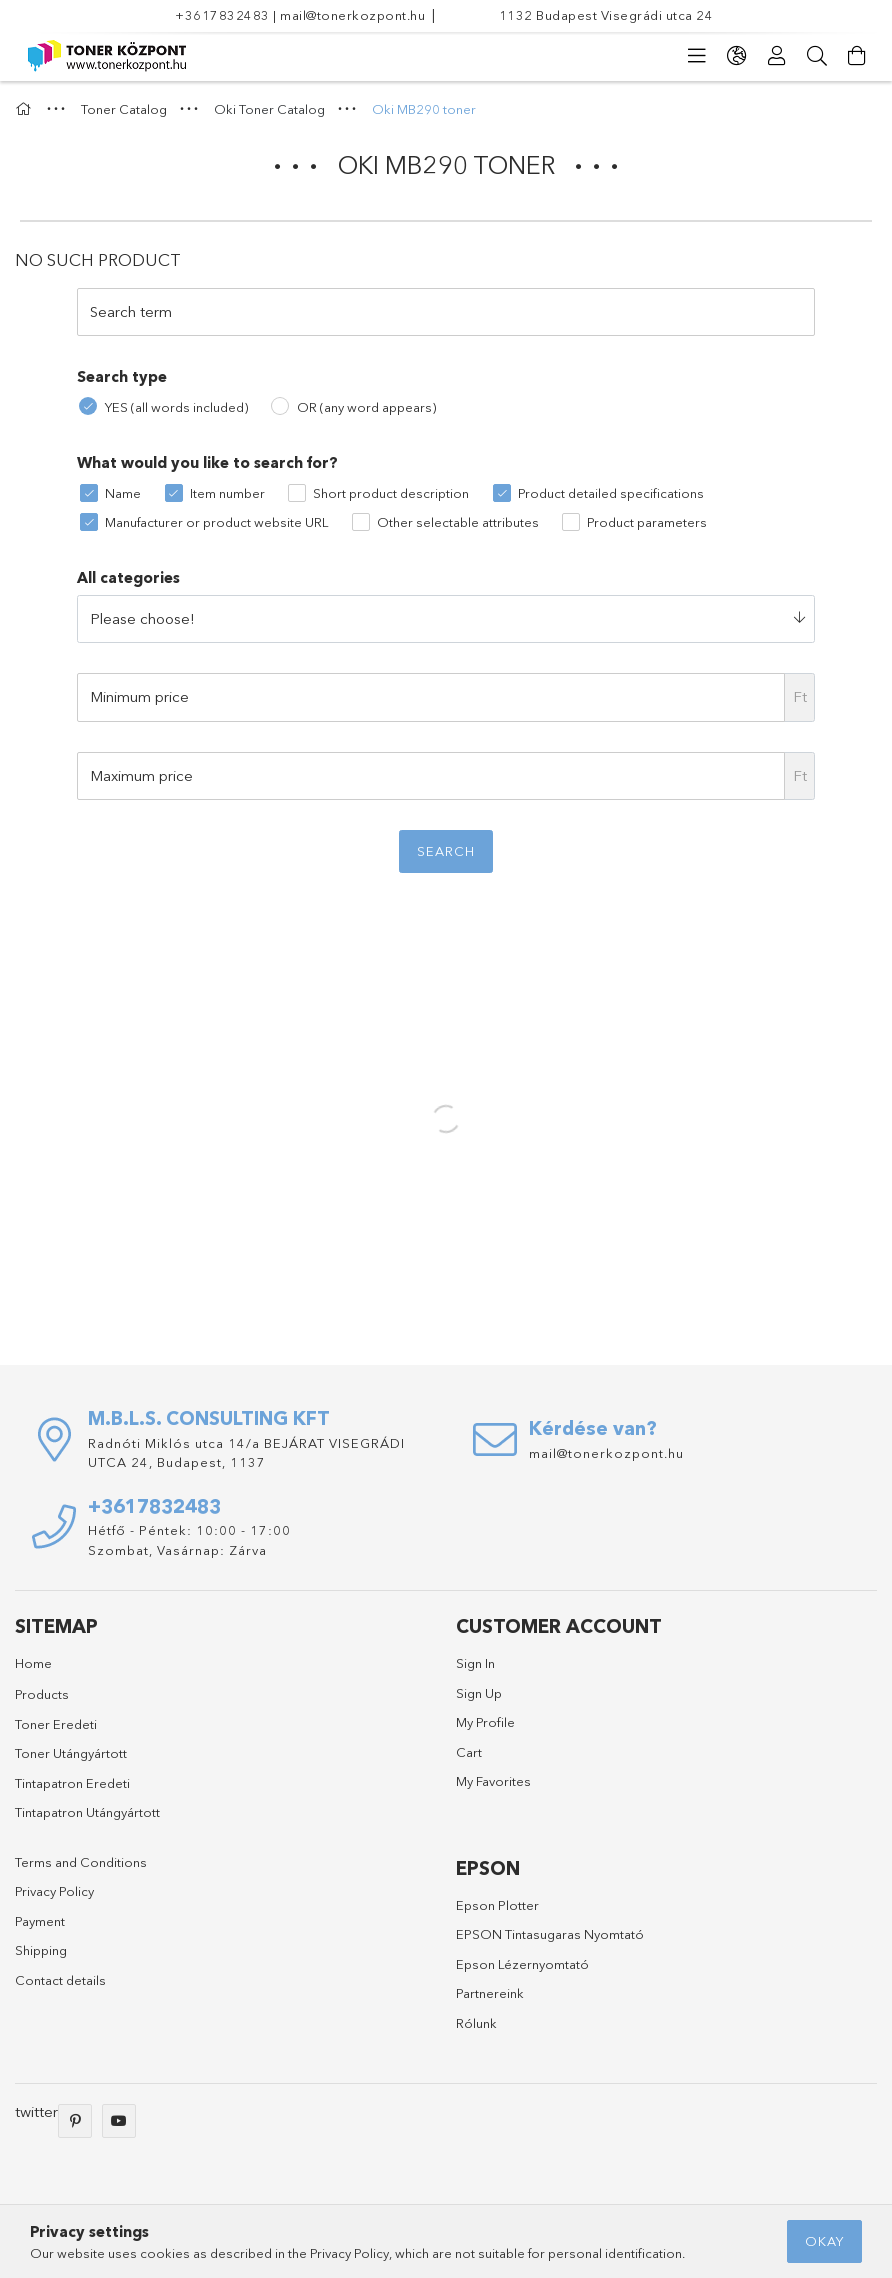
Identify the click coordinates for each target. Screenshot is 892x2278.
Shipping (41, 1950)
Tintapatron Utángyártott (87, 1812)
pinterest (75, 2121)
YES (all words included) (176, 407)
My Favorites (493, 1781)
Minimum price (139, 696)
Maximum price (141, 775)
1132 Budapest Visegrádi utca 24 (606, 15)
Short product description (391, 493)
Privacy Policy (54, 1891)
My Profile (485, 1722)
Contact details (60, 1980)
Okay (824, 2241)
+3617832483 (222, 15)
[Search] (817, 56)
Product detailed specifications (611, 493)
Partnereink (490, 1993)
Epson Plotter (497, 1905)
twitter (36, 2111)
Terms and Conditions (81, 1862)
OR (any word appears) (366, 407)
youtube (119, 2121)
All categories (128, 577)
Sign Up (479, 1693)
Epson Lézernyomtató (522, 1964)
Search (446, 851)
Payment (40, 1921)
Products (42, 1694)
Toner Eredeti (56, 1724)
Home (33, 1663)
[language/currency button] (737, 56)
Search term (131, 311)
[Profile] (777, 56)
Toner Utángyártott (71, 1753)
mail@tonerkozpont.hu (352, 15)
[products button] (697, 56)
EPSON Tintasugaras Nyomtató (550, 1934)
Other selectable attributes (458, 522)
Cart (469, 1752)
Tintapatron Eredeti (72, 1783)
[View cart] (857, 56)
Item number (227, 493)
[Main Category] (26, 109)
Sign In (475, 1663)
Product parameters (647, 522)
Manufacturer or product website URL (216, 522)
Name (123, 493)
